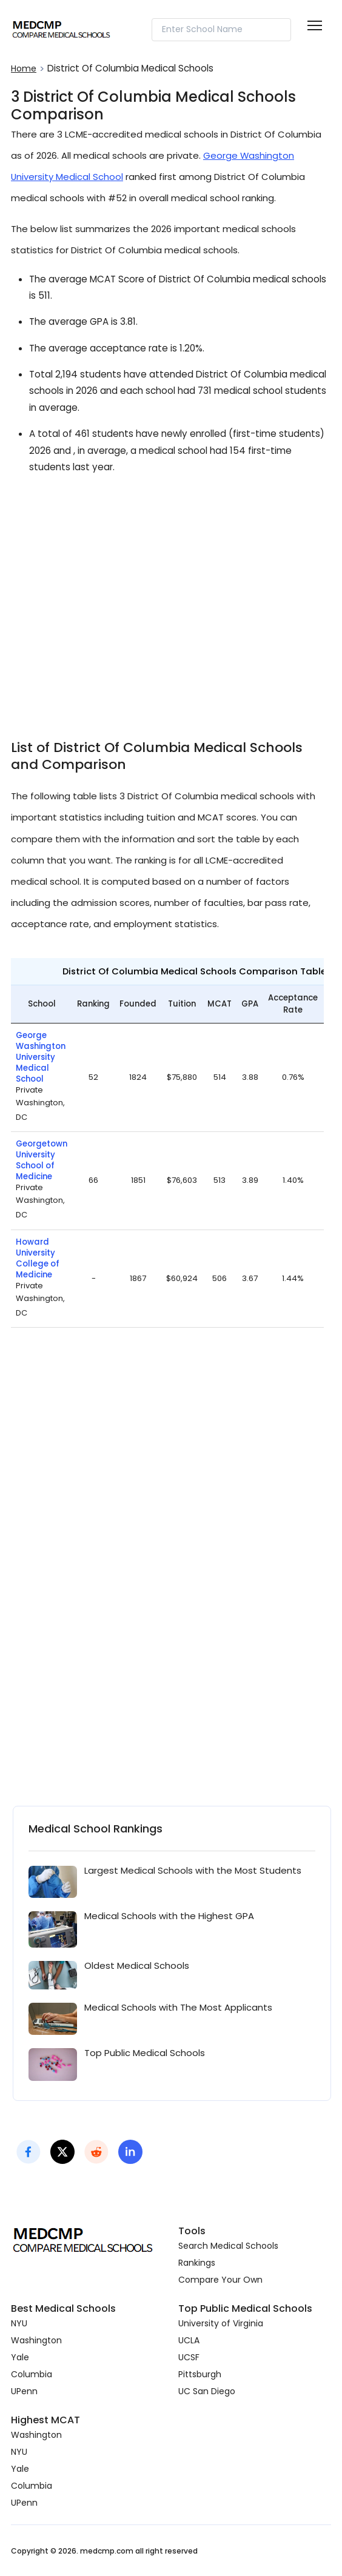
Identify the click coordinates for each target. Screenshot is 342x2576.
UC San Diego (206, 2391)
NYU (19, 2323)
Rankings (196, 2263)
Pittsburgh (199, 2374)
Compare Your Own (220, 2280)
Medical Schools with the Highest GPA (169, 1915)
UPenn (24, 2391)
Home (23, 68)
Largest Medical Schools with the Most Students (192, 1870)
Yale (20, 2357)
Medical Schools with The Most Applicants (178, 2007)
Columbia (31, 2374)
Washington (36, 2340)
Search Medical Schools (228, 2246)
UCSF (189, 2357)
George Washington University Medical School (40, 1057)
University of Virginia (220, 2323)
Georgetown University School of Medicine (41, 1160)
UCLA (189, 2340)
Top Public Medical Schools (144, 2052)
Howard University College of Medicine (37, 1258)
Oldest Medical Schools (136, 1965)
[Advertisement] (171, 599)
